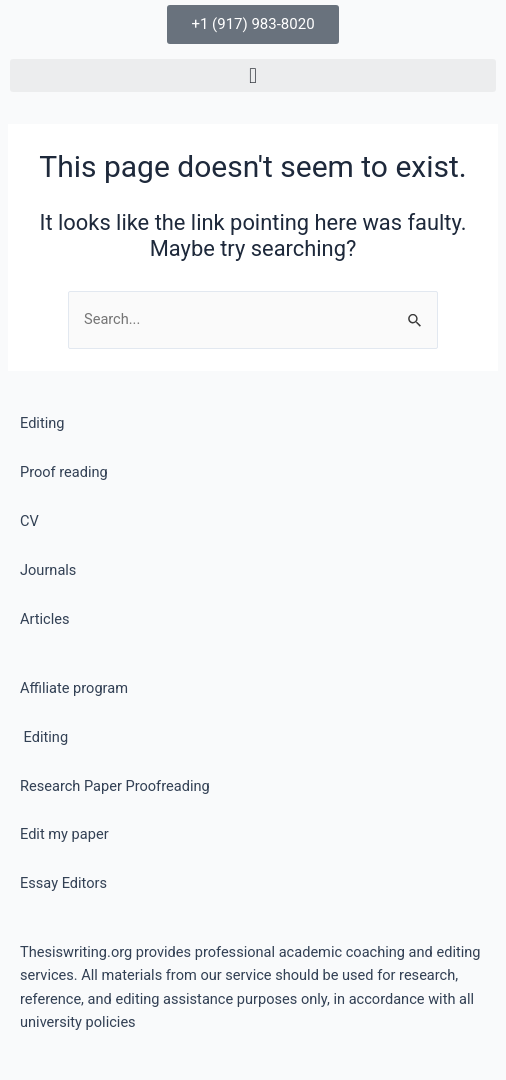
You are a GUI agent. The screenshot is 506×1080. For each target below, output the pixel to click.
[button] (253, 75)
